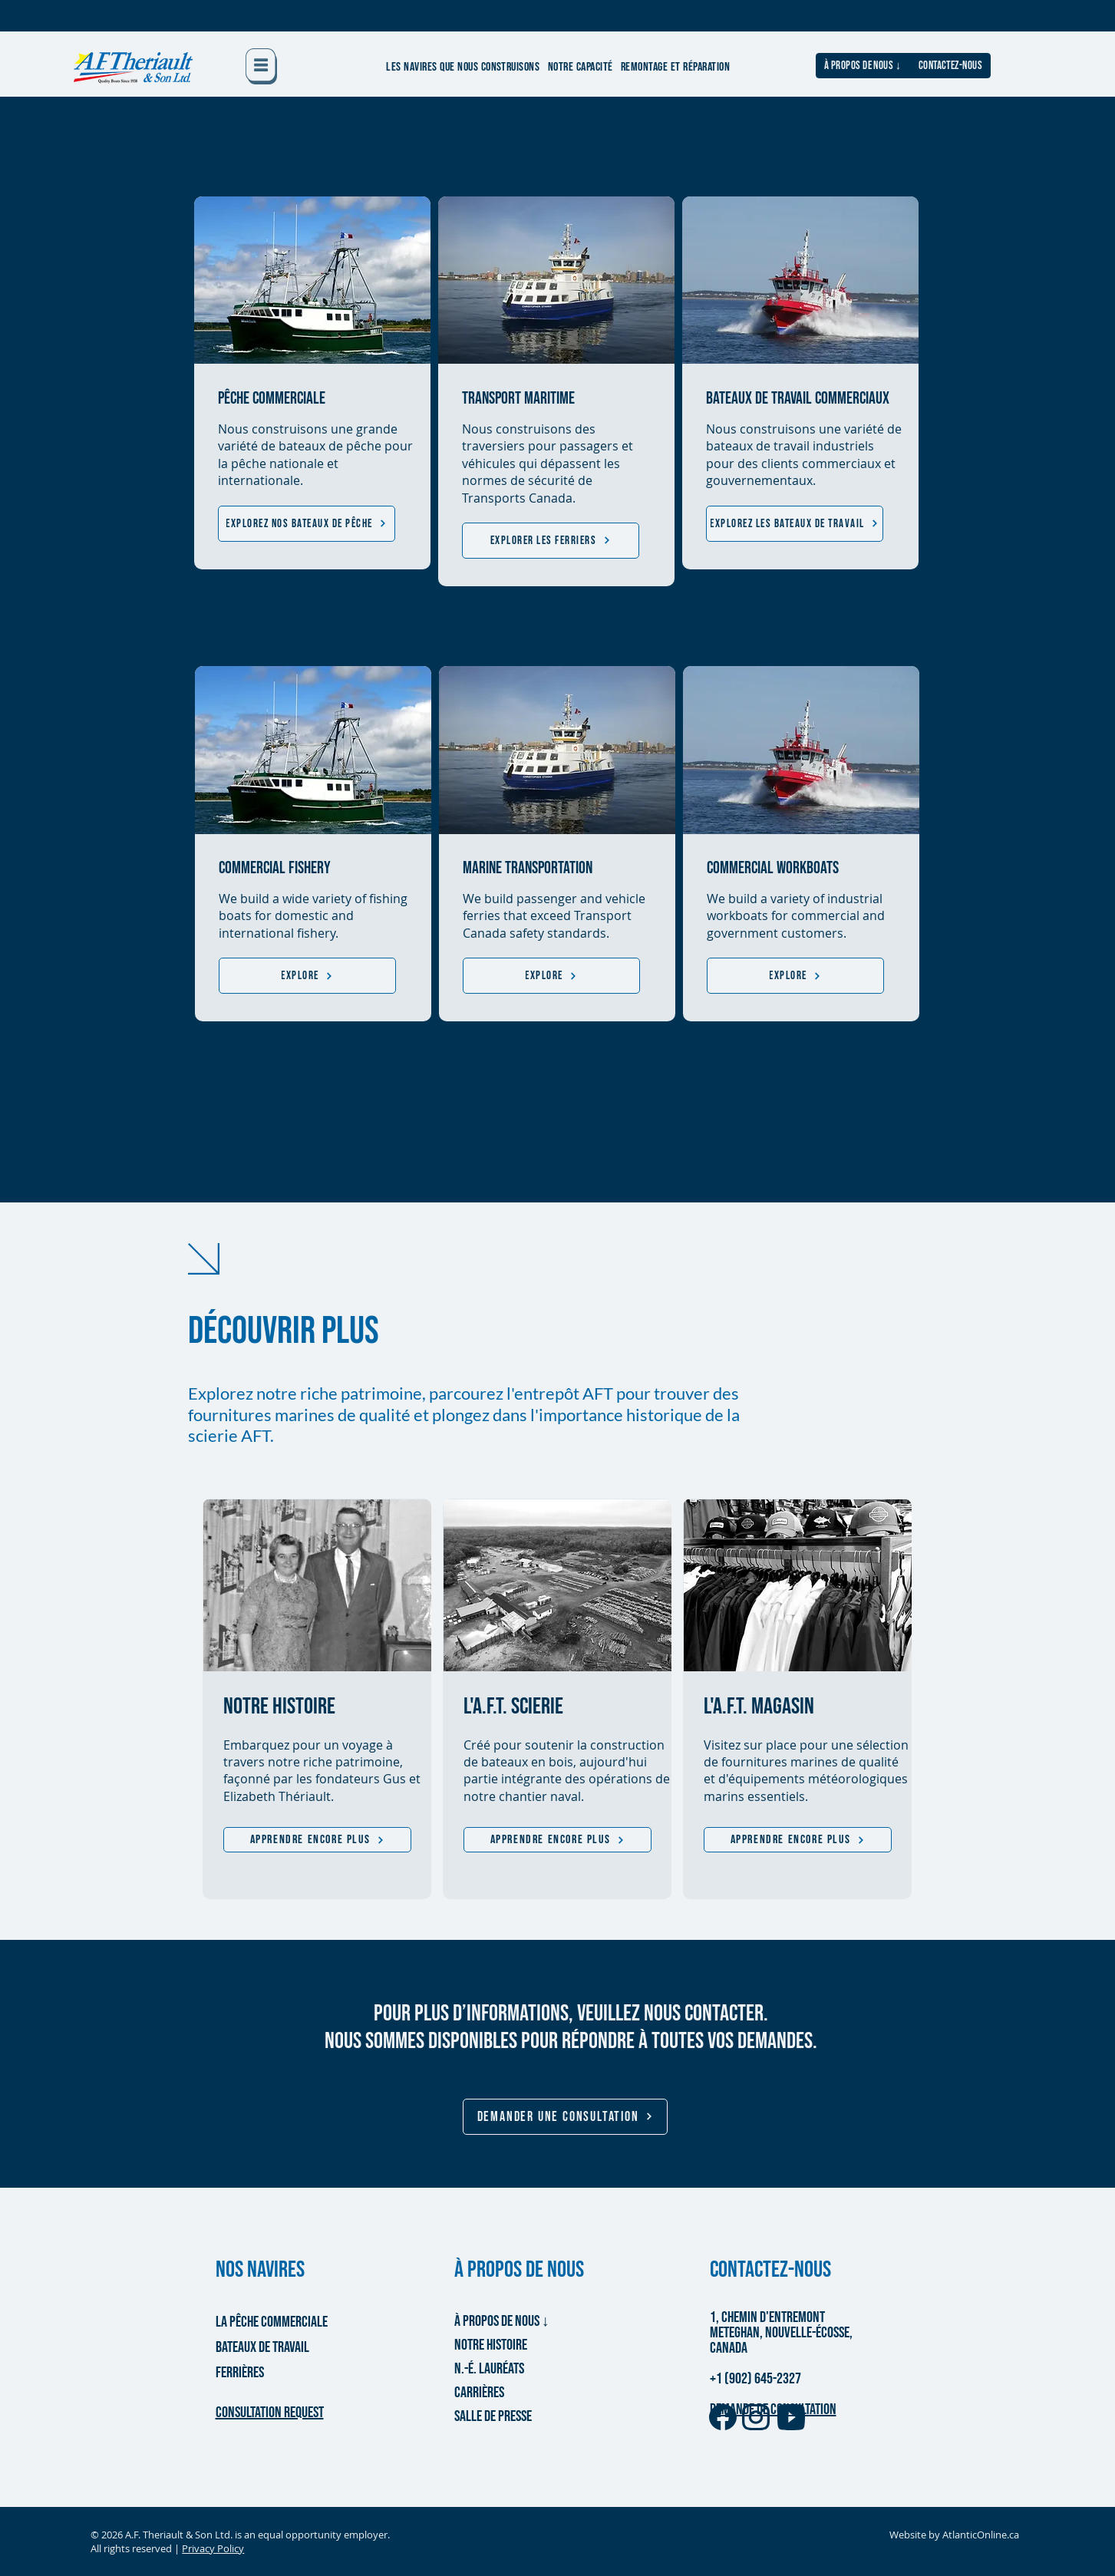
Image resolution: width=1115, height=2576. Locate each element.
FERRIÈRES (240, 2372)
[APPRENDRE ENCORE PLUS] (317, 1839)
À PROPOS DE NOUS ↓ (501, 2321)
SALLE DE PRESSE (493, 2416)
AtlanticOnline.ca (980, 2534)
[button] (261, 66)
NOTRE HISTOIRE (490, 2345)
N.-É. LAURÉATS (489, 2369)
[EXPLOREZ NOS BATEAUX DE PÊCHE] (306, 524)
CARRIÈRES (479, 2392)
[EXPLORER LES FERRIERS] (550, 541)
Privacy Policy (213, 2548)
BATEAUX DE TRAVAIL (262, 2347)
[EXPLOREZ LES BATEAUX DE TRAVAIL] (794, 524)
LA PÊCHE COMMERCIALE (270, 2322)
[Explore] (307, 976)
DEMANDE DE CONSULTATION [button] (773, 2409)
